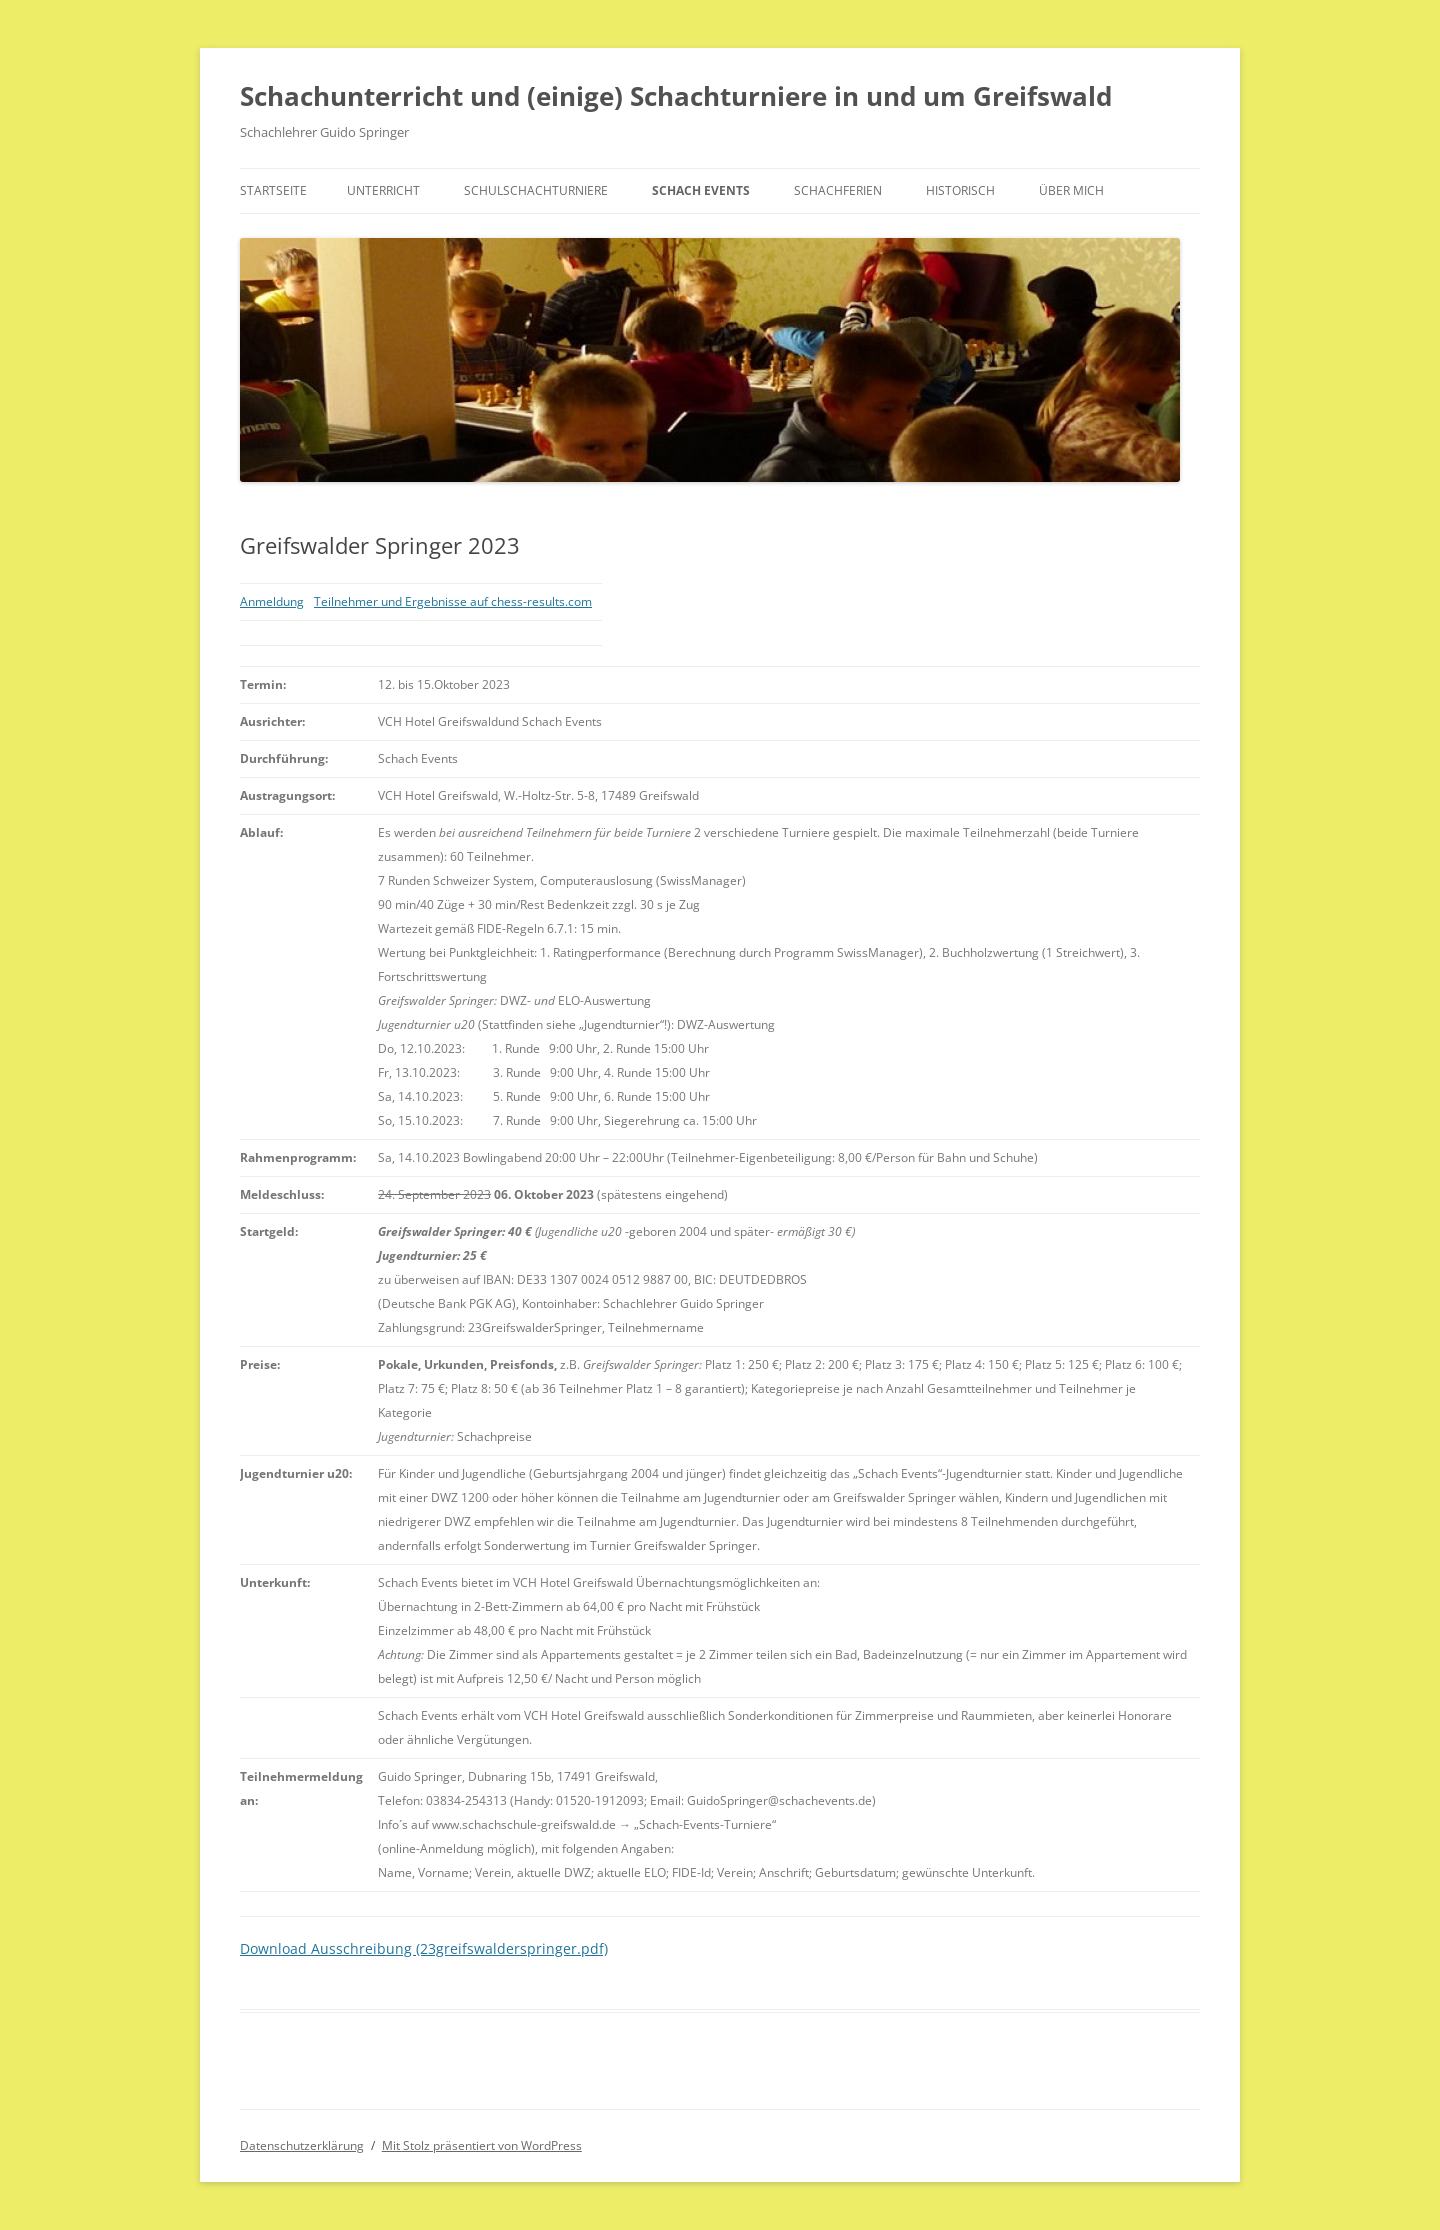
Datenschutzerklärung (302, 2145)
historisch (960, 190)
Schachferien (838, 190)
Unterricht (383, 190)
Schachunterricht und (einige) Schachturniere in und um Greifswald (676, 96)
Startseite (273, 190)
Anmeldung (272, 601)
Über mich (1071, 190)
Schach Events (701, 190)
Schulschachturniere (536, 190)
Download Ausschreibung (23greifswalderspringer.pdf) (424, 1948)
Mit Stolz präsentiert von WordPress (482, 2145)
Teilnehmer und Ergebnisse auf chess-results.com (453, 601)
